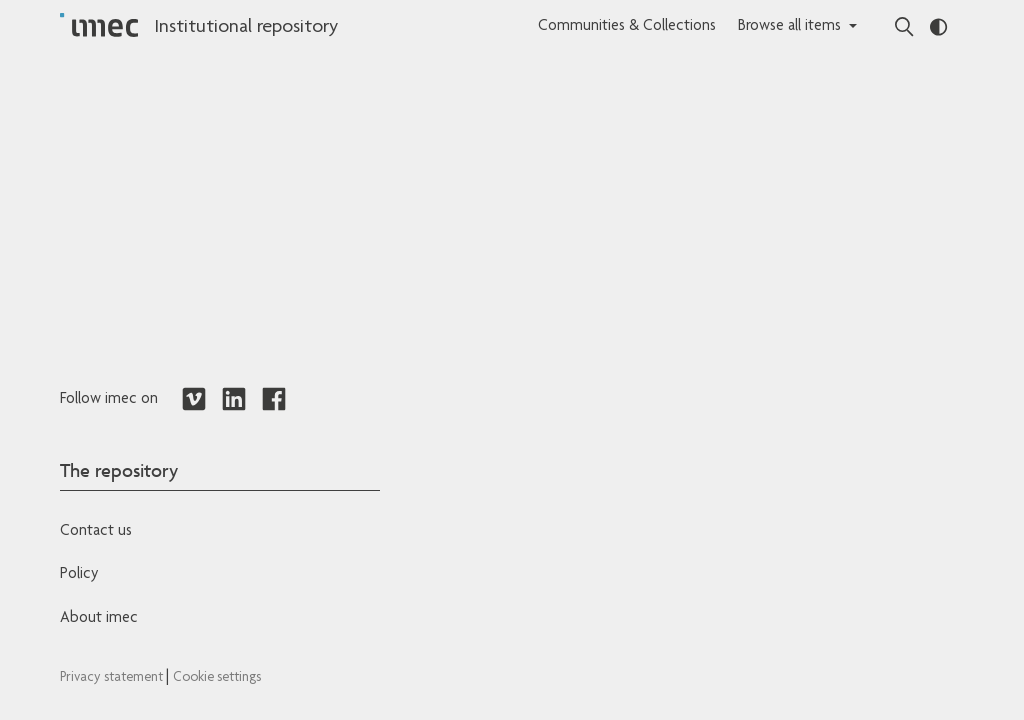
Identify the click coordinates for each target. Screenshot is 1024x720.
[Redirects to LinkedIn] (234, 400)
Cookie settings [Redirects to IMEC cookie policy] (217, 678)
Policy (79, 575)
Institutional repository (246, 28)
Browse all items (789, 27)
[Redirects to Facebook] (274, 400)
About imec (99, 619)
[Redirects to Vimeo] (194, 400)
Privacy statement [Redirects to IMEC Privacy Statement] (113, 678)
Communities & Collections (627, 27)
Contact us (96, 532)
